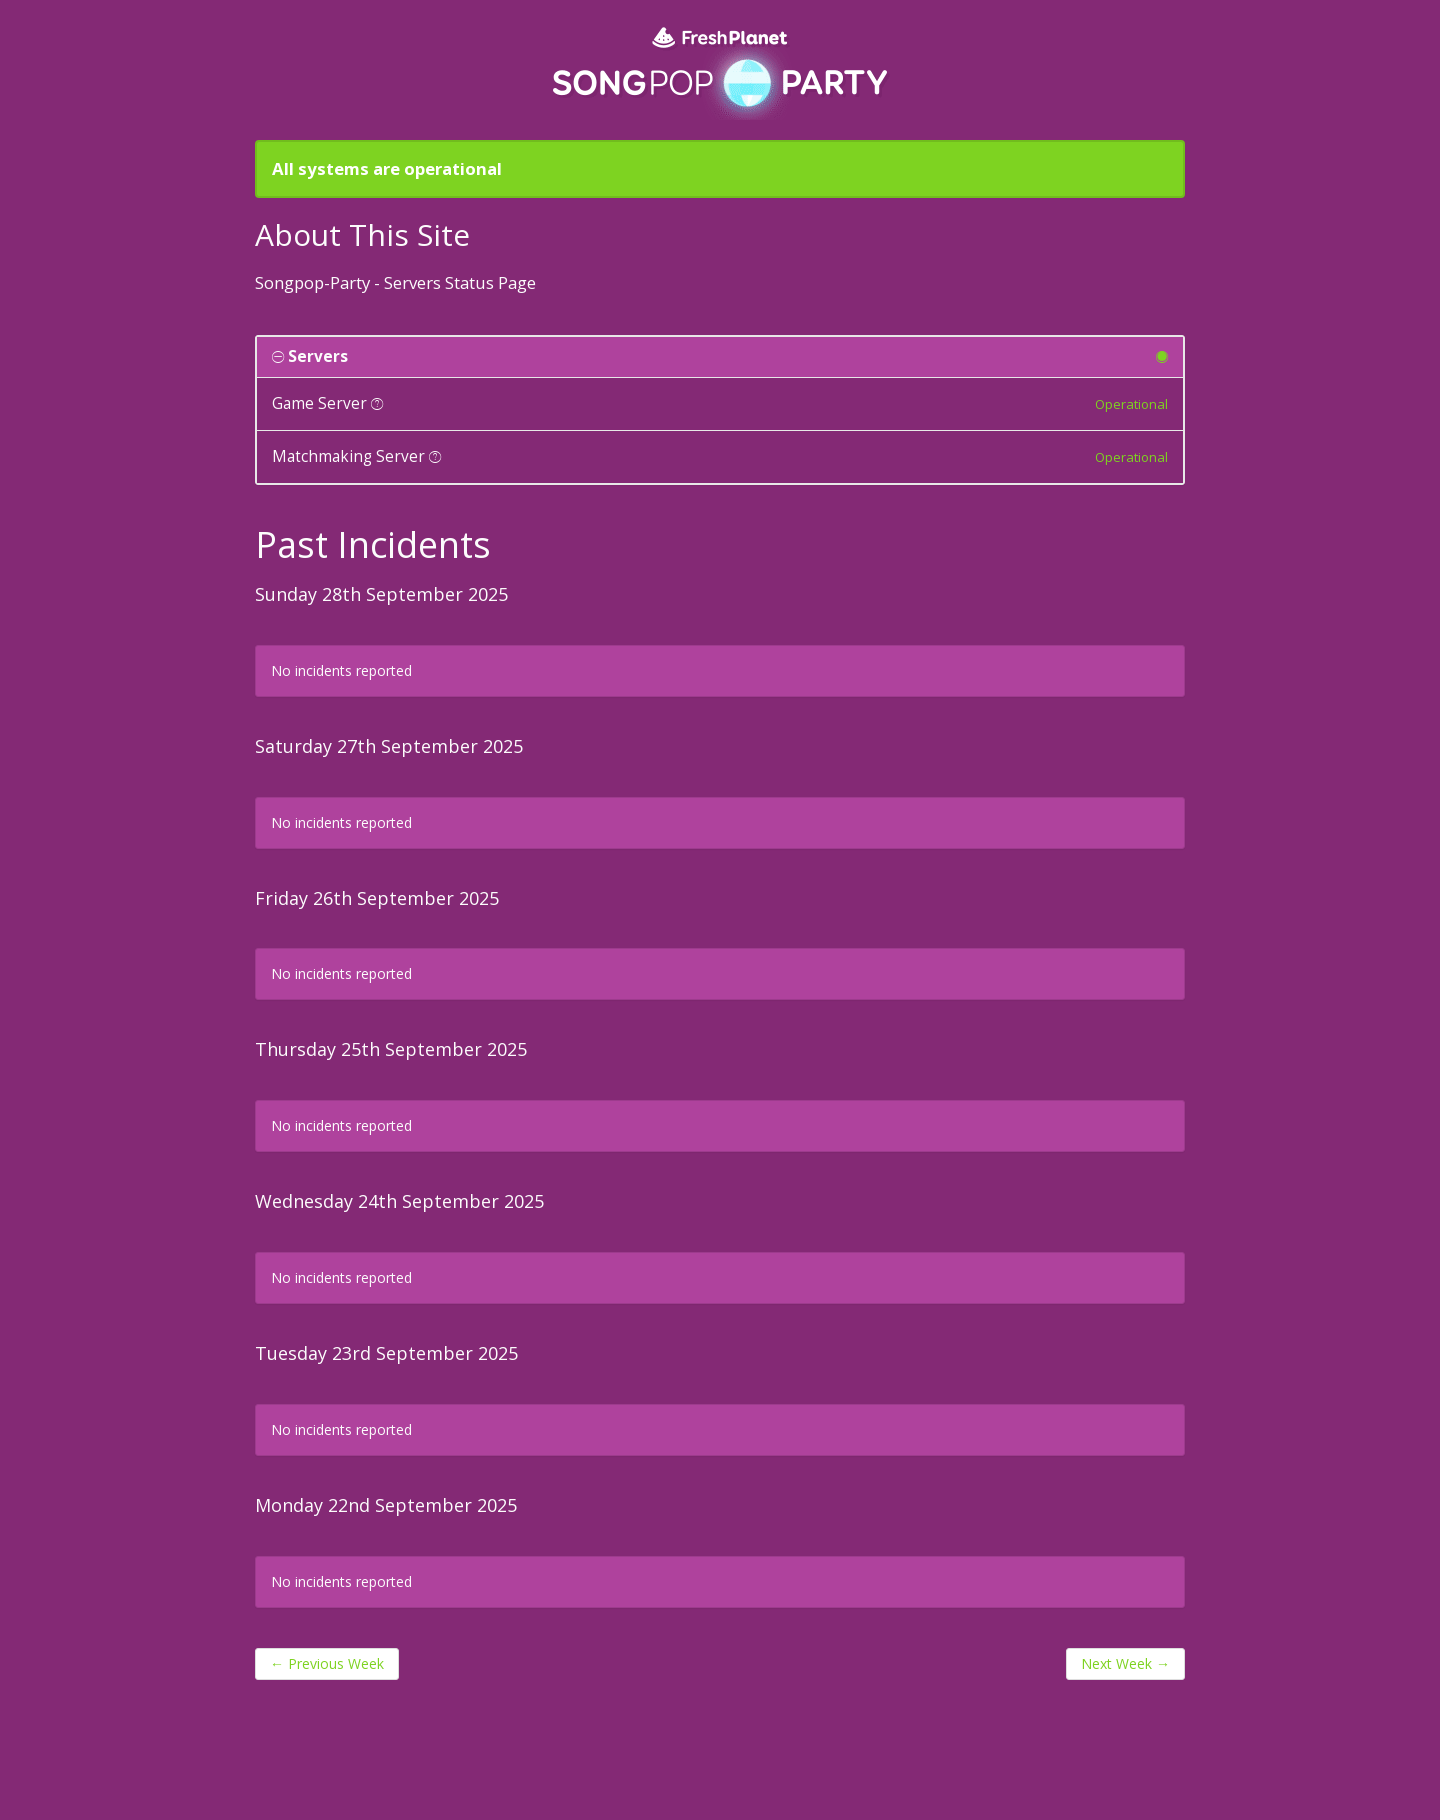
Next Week (1125, 1663)
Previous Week (327, 1663)
